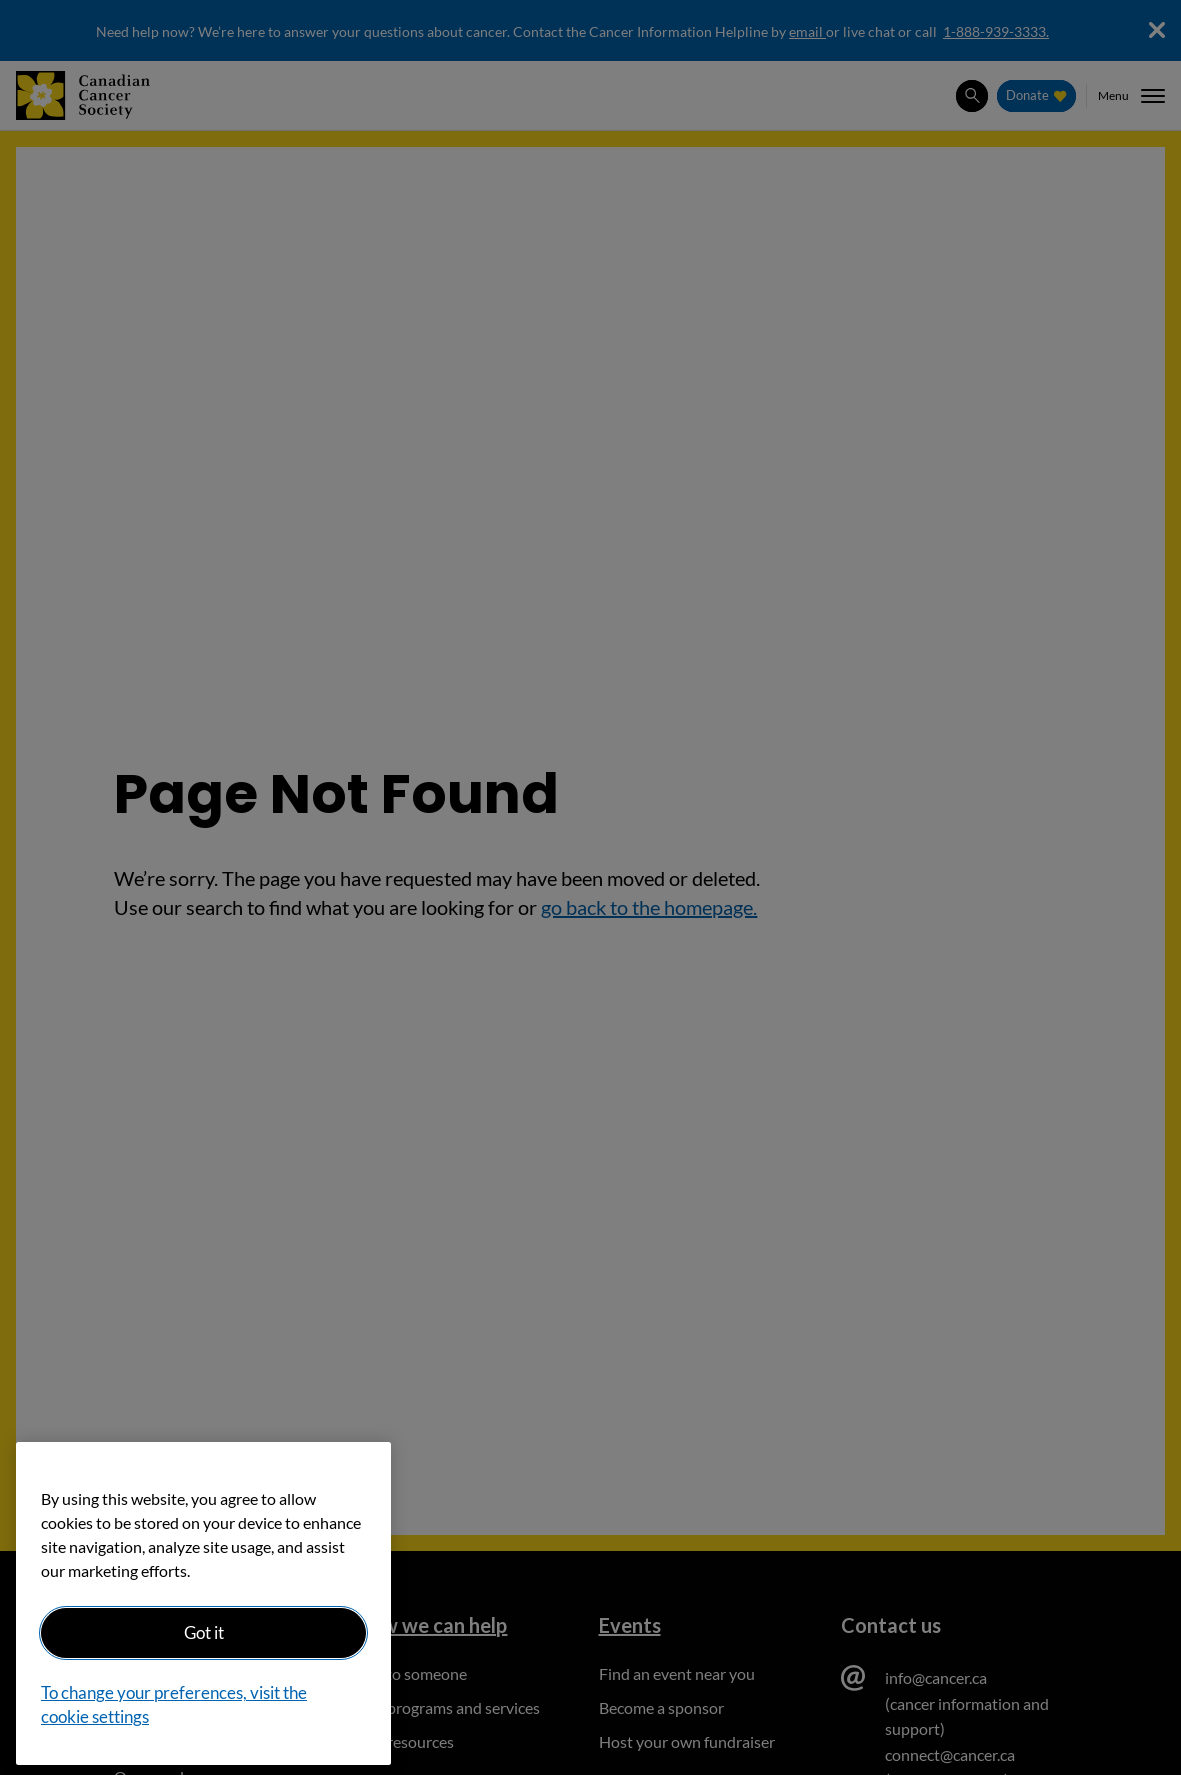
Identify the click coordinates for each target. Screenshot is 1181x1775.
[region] (203, 1603)
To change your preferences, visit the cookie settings (174, 1704)
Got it (204, 1632)
